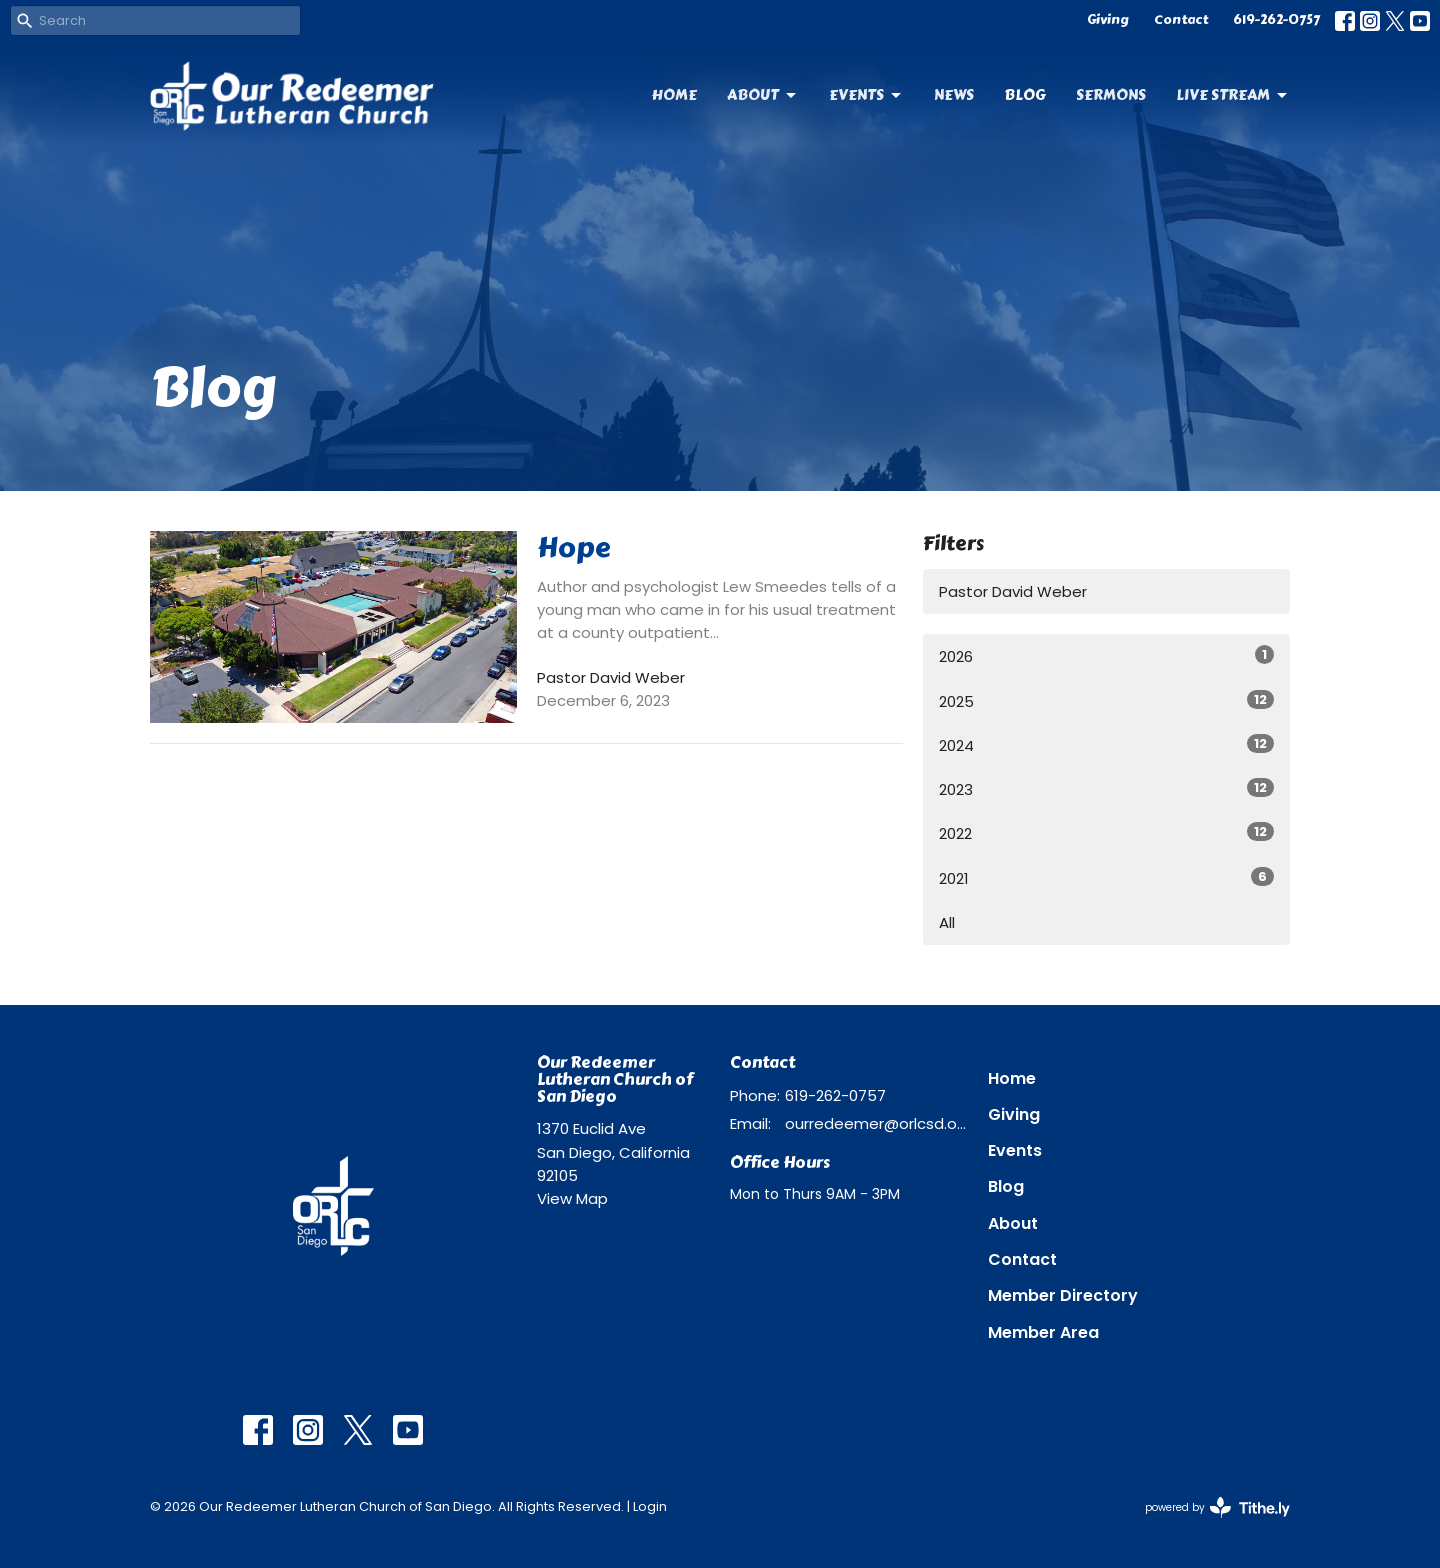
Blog (1025, 95)
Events (866, 95)
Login (650, 1506)
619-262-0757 (1276, 20)
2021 (1106, 878)
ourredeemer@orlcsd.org (876, 1123)
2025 (1106, 701)
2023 (1106, 789)
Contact (1181, 20)
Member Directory (1063, 1295)
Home (674, 95)
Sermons (1111, 95)
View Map (572, 1198)
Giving (1108, 20)
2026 (1106, 656)
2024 (1106, 745)
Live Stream (1233, 95)
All (947, 922)
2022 (1106, 833)
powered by (1217, 1507)
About (763, 95)
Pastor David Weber (1013, 591)
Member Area (1043, 1332)
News (954, 95)
